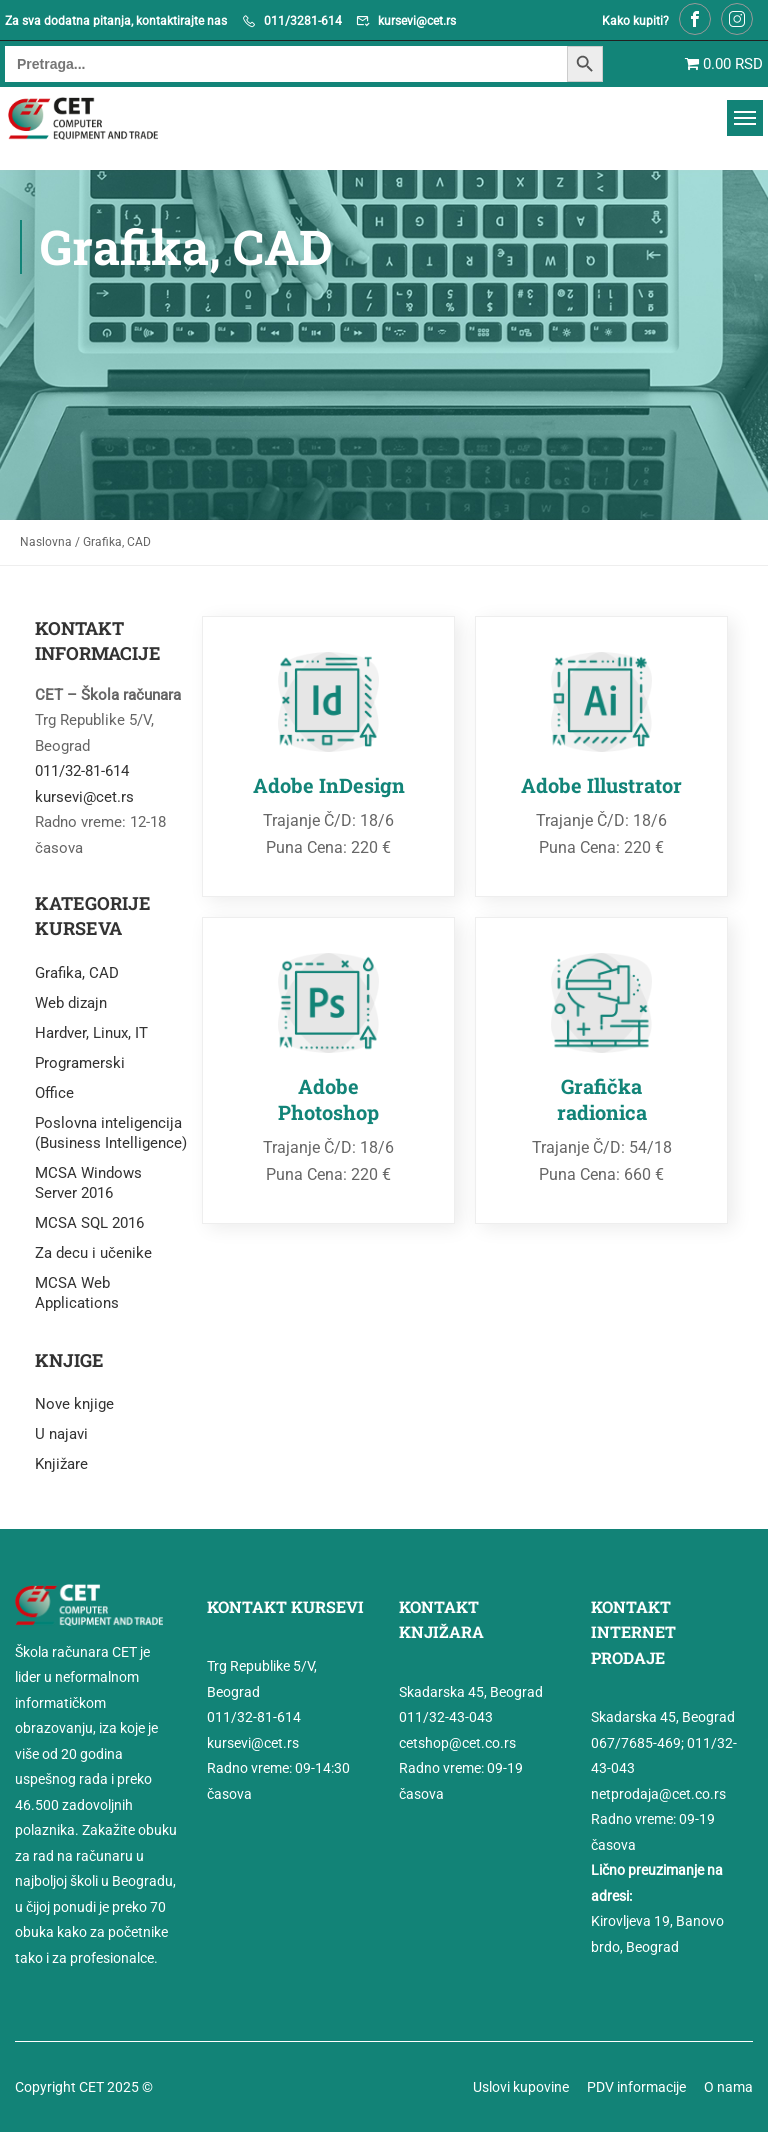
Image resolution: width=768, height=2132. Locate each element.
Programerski (80, 1063)
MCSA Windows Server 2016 (88, 1183)
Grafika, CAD (77, 973)
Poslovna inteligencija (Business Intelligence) (111, 1133)
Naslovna (46, 542)
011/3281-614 (303, 21)
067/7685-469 (636, 1743)
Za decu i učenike (93, 1253)
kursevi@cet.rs (417, 21)
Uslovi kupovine (521, 2087)
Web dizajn (71, 1003)
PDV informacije (636, 2087)
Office (54, 1093)
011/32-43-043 (446, 1717)
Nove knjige (74, 1404)
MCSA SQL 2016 (89, 1223)
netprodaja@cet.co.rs (658, 1794)
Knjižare (61, 1464)
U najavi (61, 1434)
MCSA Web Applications (77, 1293)
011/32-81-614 (82, 771)
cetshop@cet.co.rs (457, 1743)
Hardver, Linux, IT (91, 1033)
